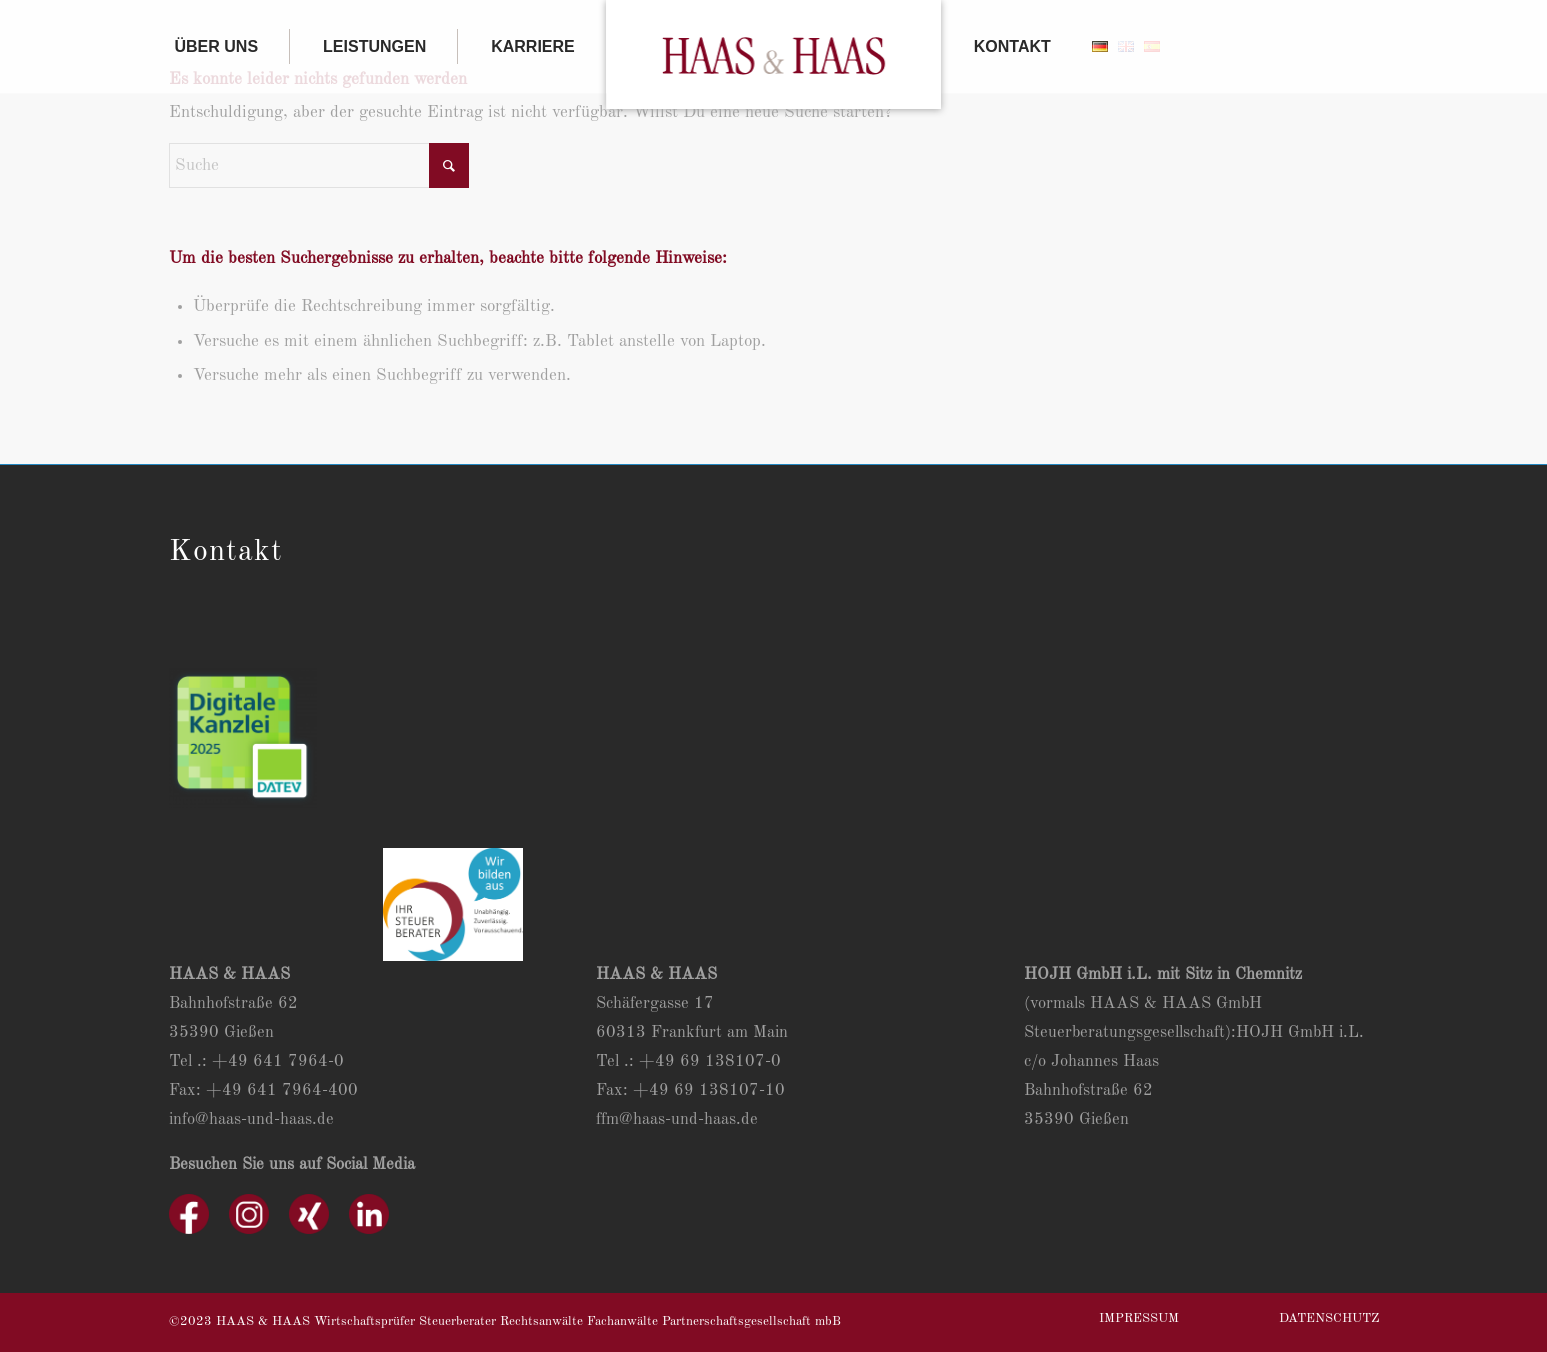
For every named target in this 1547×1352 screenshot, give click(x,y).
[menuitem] (230, 47)
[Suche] (319, 165)
